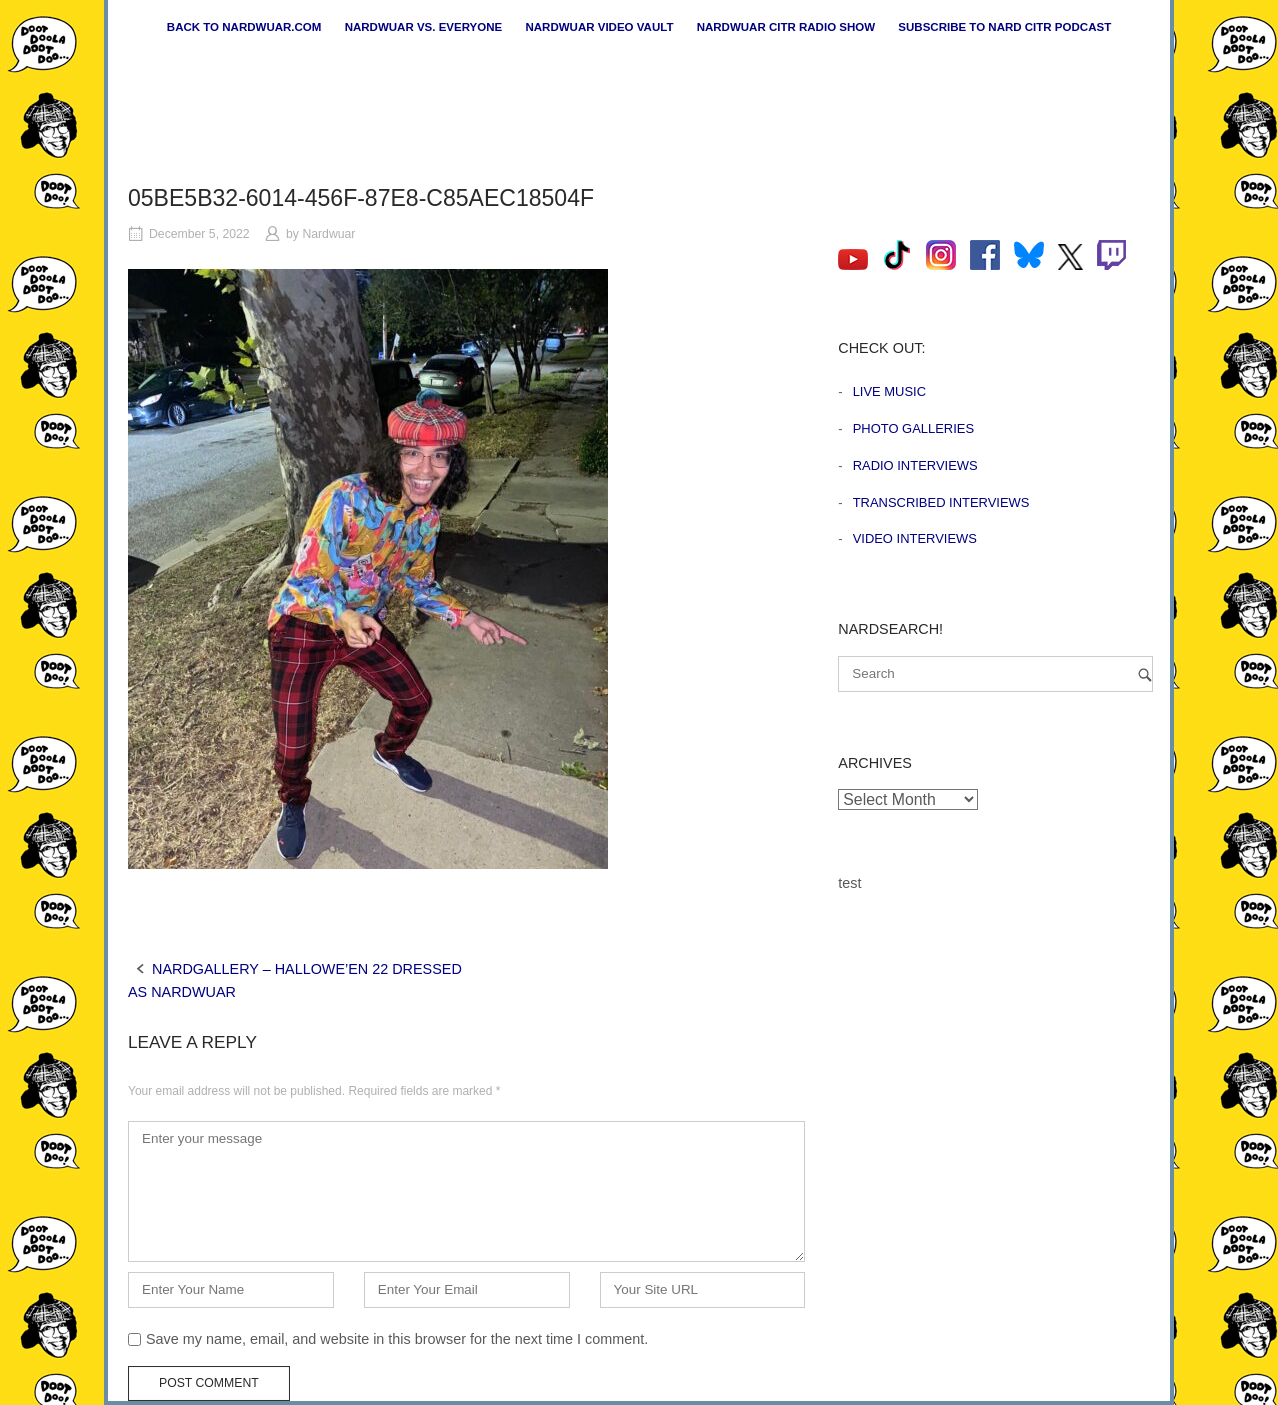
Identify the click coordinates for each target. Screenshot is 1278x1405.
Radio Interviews (915, 465)
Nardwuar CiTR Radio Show (786, 27)
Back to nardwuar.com (244, 27)
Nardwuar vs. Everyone (424, 27)
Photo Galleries (913, 428)
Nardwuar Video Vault (599, 27)
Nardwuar (328, 234)
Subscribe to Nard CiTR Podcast (1004, 27)
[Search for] (995, 674)
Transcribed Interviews (941, 502)
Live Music (889, 391)
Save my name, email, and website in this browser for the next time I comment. (397, 1339)
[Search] (1145, 674)
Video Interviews (915, 538)
